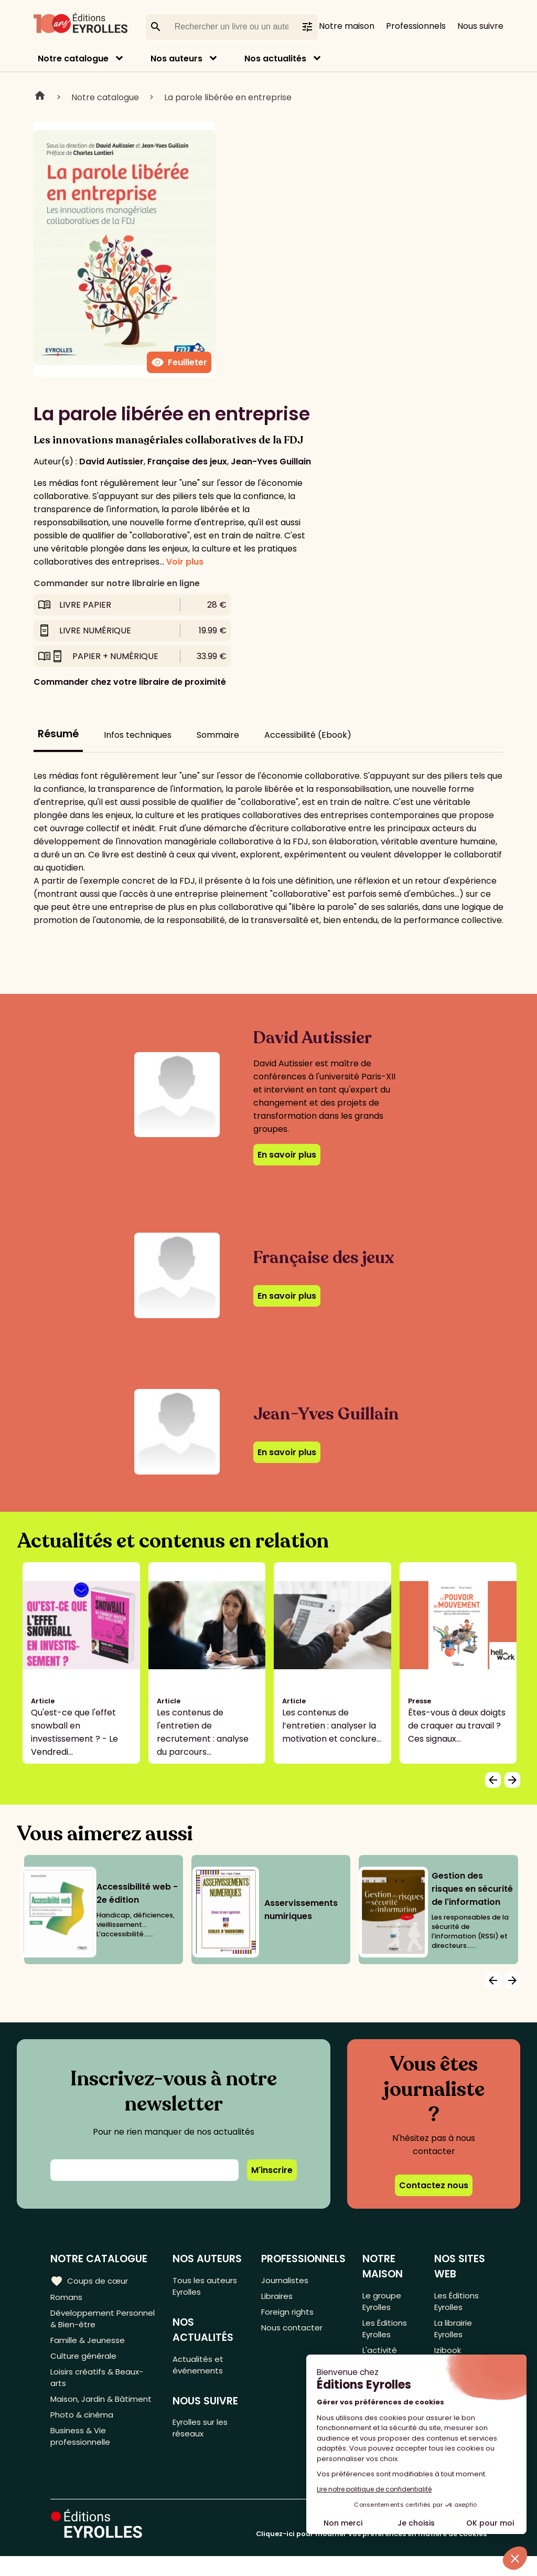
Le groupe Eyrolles (382, 2302)
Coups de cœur (90, 2280)
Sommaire (218, 735)
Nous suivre (480, 26)
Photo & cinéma (83, 2441)
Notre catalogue (73, 58)
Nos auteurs (176, 58)
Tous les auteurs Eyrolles (207, 2287)
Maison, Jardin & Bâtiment (83, 2417)
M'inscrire (272, 2170)
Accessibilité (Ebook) (307, 735)
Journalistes (286, 2281)
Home (40, 97)
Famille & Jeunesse (89, 2346)
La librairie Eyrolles (454, 2333)
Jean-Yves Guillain (271, 461)
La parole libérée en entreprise (228, 97)
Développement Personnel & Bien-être (96, 2322)
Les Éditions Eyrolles (385, 2333)
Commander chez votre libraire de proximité (130, 682)
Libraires (278, 2298)
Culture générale (85, 2363)
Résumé (58, 734)
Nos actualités (275, 58)
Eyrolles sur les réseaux (204, 2435)
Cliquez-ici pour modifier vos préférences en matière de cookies (371, 2553)
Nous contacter (293, 2333)
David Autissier (111, 461)
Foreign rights (289, 2315)
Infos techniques (137, 735)
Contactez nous (433, 2185)
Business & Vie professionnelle (82, 2465)
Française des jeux (187, 461)
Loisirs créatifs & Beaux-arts (99, 2387)
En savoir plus (286, 1155)
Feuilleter (179, 362)
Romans (67, 2298)
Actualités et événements (200, 2369)
